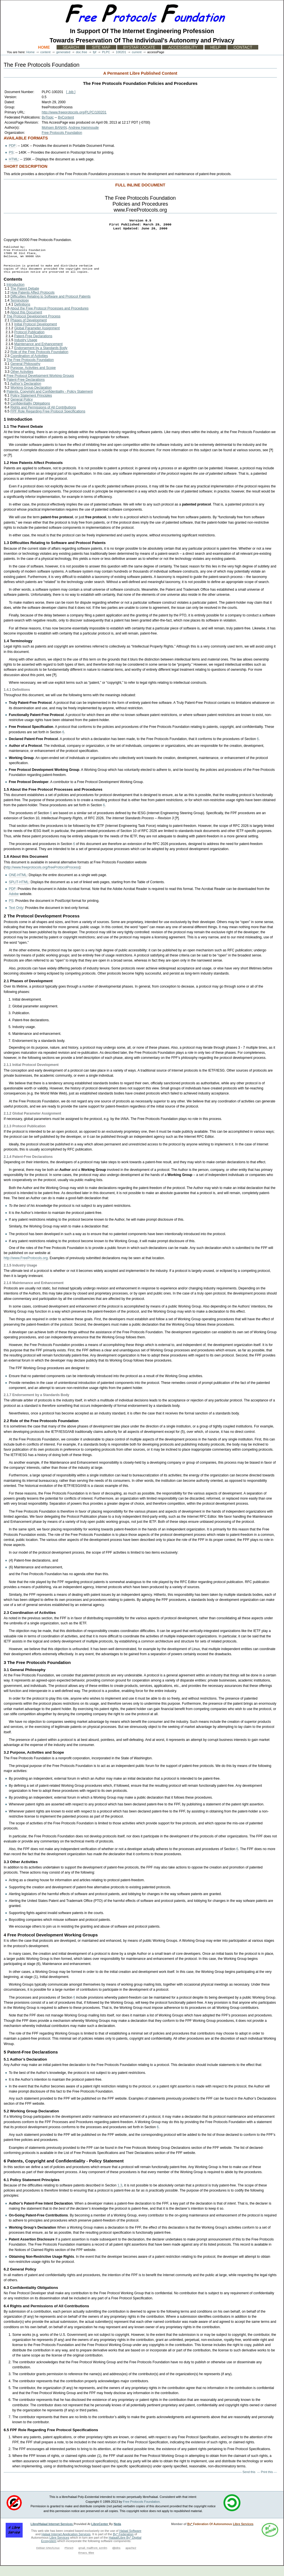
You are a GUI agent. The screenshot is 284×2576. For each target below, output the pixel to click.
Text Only (16, 918)
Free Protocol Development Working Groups (40, 386)
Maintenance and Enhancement (38, 354)
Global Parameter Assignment (37, 338)
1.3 (119, 2195)
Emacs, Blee (86, 2562)
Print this (267, 2482)
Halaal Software (130, 2541)
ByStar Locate (139, 47)
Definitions (22, 315)
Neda (117, 2534)
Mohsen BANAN (54, 128)
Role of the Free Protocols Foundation (39, 362)
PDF (12, 146)
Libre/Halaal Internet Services (52, 2534)
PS (11, 152)
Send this (248, 2482)
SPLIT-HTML (19, 892)
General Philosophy (25, 374)
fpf (94, 52)
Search (71, 47)
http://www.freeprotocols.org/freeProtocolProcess (42, 878)
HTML (13, 159)
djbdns (116, 2558)
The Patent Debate (24, 299)
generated (63, 52)
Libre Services (59, 2547)
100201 (121, 52)
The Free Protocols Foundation (30, 370)
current (136, 52)
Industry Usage (25, 350)
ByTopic (47, 117)
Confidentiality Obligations (30, 414)
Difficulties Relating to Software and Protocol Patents (50, 307)
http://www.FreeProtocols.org (26, 1268)
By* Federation (123, 2544)
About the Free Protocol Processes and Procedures (49, 319)
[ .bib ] (71, 92)
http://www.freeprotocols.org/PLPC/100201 (74, 112)
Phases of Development (28, 330)
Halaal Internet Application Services (66, 2544)
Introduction (15, 295)
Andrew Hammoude (83, 128)
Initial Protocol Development (35, 334)
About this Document (26, 322)
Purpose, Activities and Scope (33, 378)
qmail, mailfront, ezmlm (92, 2558)
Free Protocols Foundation (62, 133)
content (45, 52)
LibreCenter (100, 2534)
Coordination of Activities (29, 366)
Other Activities (21, 382)
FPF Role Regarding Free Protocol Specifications (47, 421)
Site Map (101, 47)
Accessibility (182, 47)
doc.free (81, 52)
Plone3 (68, 2558)
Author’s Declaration (25, 394)
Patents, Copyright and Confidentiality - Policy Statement (50, 402)
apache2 (130, 2558)
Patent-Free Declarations (33, 346)
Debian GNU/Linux (48, 2558)
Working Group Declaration (31, 398)
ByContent (66, 117)
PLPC (106, 52)
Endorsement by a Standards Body (40, 358)
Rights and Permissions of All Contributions (43, 418)
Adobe (14, 904)
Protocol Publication (29, 342)
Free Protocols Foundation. (142, 2511)
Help (215, 47)
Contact (242, 47)
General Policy (21, 410)
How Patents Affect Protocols (32, 303)
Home (44, 47)
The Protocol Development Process (34, 326)
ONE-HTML (18, 885)
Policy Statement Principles (31, 406)
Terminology (19, 311)
